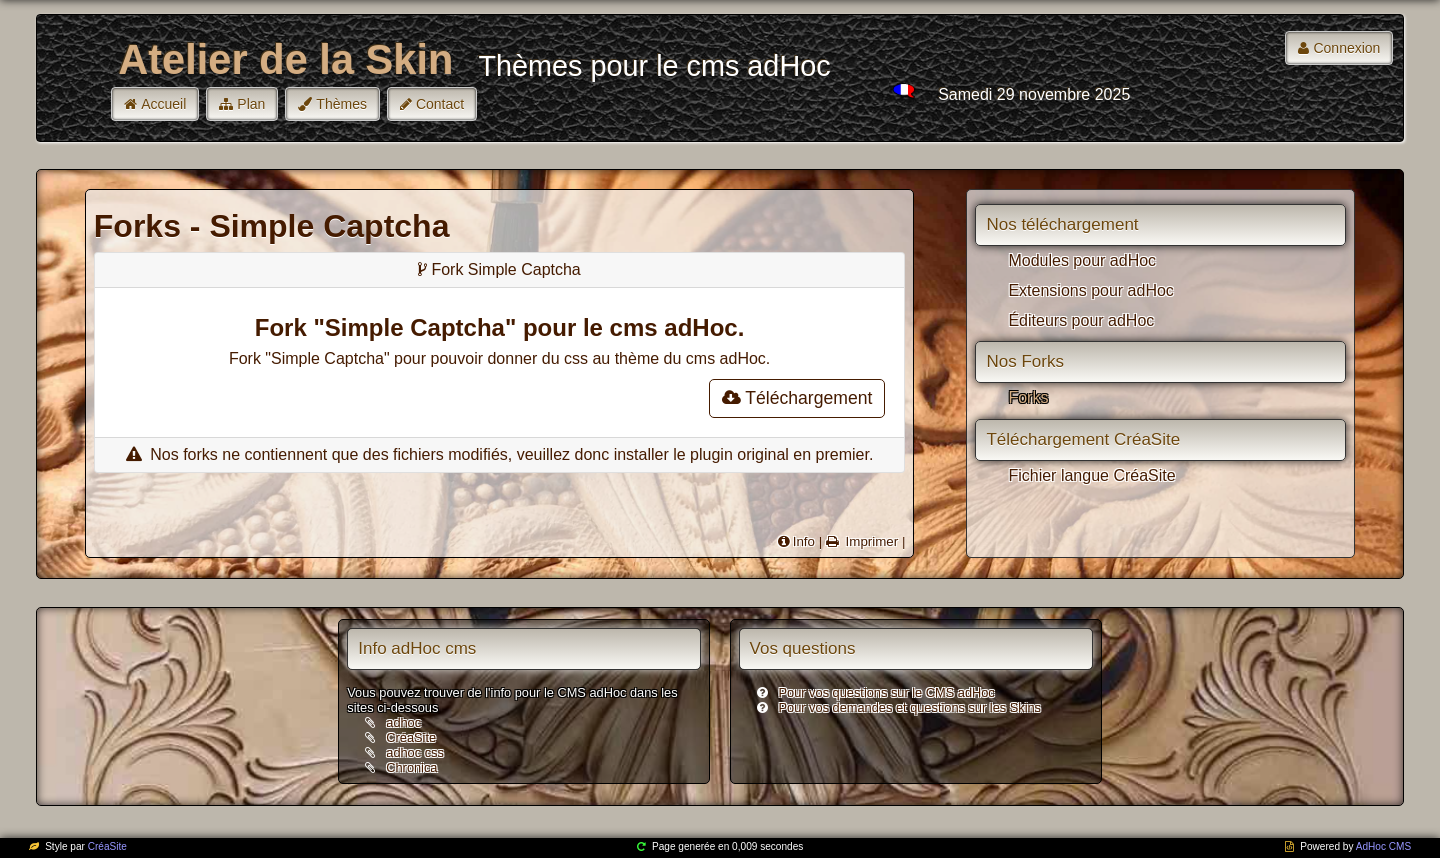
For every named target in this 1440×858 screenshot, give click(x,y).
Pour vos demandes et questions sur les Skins (910, 707)
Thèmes (341, 104)
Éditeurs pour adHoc (1081, 320)
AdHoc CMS (1383, 846)
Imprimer (870, 541)
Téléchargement (797, 398)
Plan (251, 104)
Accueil (163, 104)
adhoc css (415, 752)
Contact (440, 104)
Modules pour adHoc (1082, 260)
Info (804, 541)
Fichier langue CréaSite (1091, 475)
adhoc (403, 722)
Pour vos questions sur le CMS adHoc (887, 692)
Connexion (1346, 48)
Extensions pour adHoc (1090, 290)
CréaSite (411, 737)
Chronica (411, 767)
